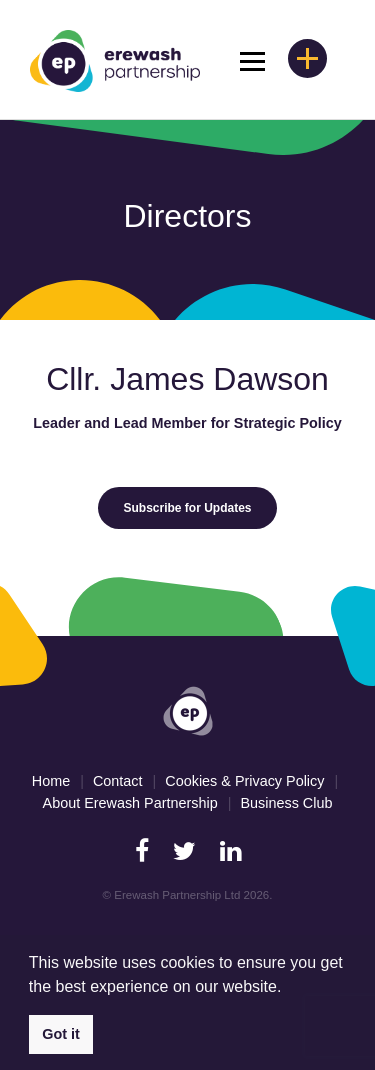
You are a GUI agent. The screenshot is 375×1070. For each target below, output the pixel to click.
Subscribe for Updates (187, 508)
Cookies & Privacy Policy (244, 781)
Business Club (286, 803)
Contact (118, 781)
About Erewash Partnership (130, 803)
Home (51, 781)
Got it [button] (61, 1034)
